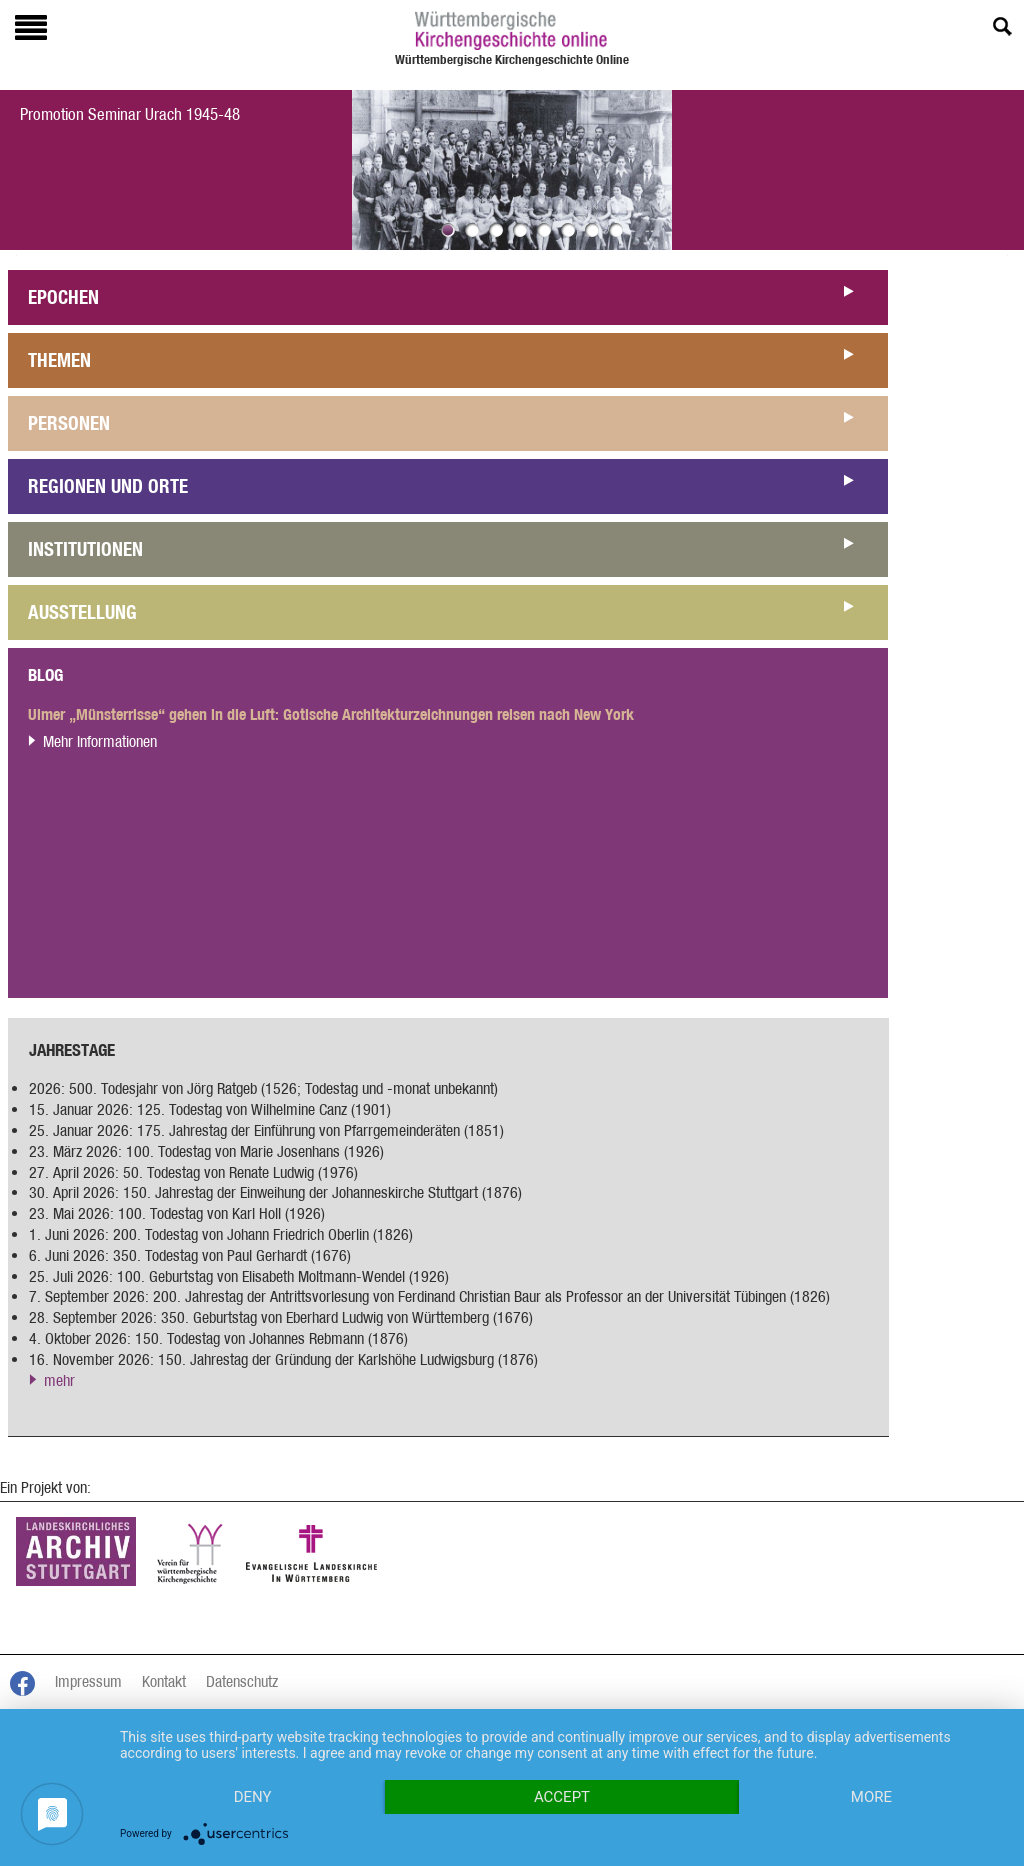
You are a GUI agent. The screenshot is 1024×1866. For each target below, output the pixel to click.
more (871, 1797)
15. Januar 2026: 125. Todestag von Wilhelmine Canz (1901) (210, 1109)
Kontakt (164, 1681)
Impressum (88, 1681)
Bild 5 (544, 230)
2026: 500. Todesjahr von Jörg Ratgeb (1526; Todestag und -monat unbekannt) (263, 1088)
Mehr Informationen (100, 741)
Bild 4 (520, 230)
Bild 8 (616, 230)
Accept (562, 1797)
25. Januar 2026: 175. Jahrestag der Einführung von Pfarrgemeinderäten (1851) (266, 1130)
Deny (253, 1797)
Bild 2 (472, 230)
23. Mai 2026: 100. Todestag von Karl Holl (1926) (177, 1213)
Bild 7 (592, 230)
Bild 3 (496, 230)
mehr (59, 1380)
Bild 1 (448, 230)
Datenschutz (242, 1681)
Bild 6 (568, 230)
